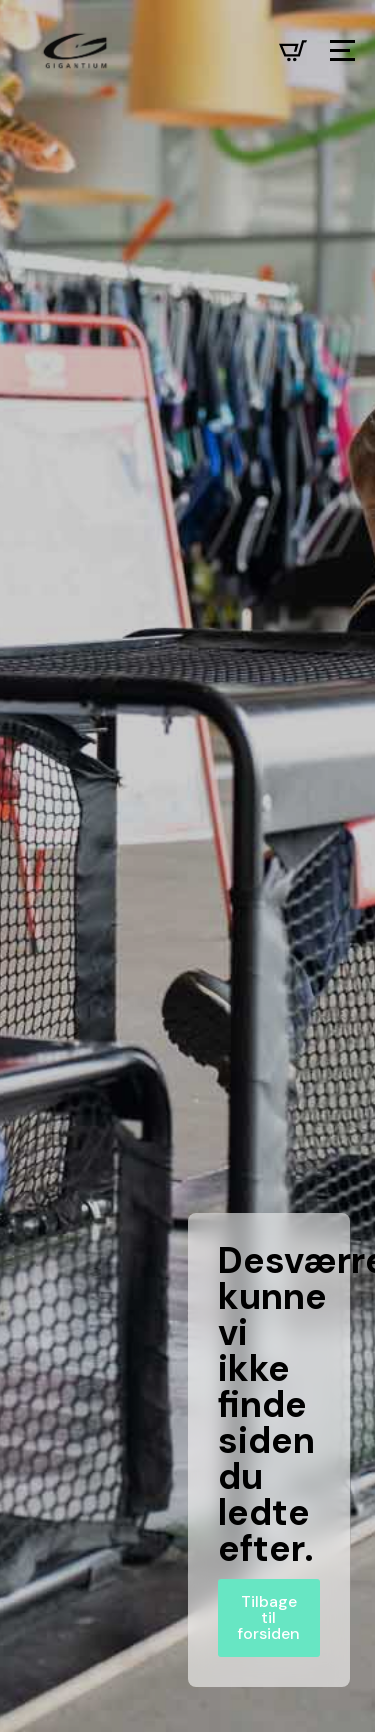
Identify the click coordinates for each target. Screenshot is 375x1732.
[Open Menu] (342, 50)
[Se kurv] (293, 51)
